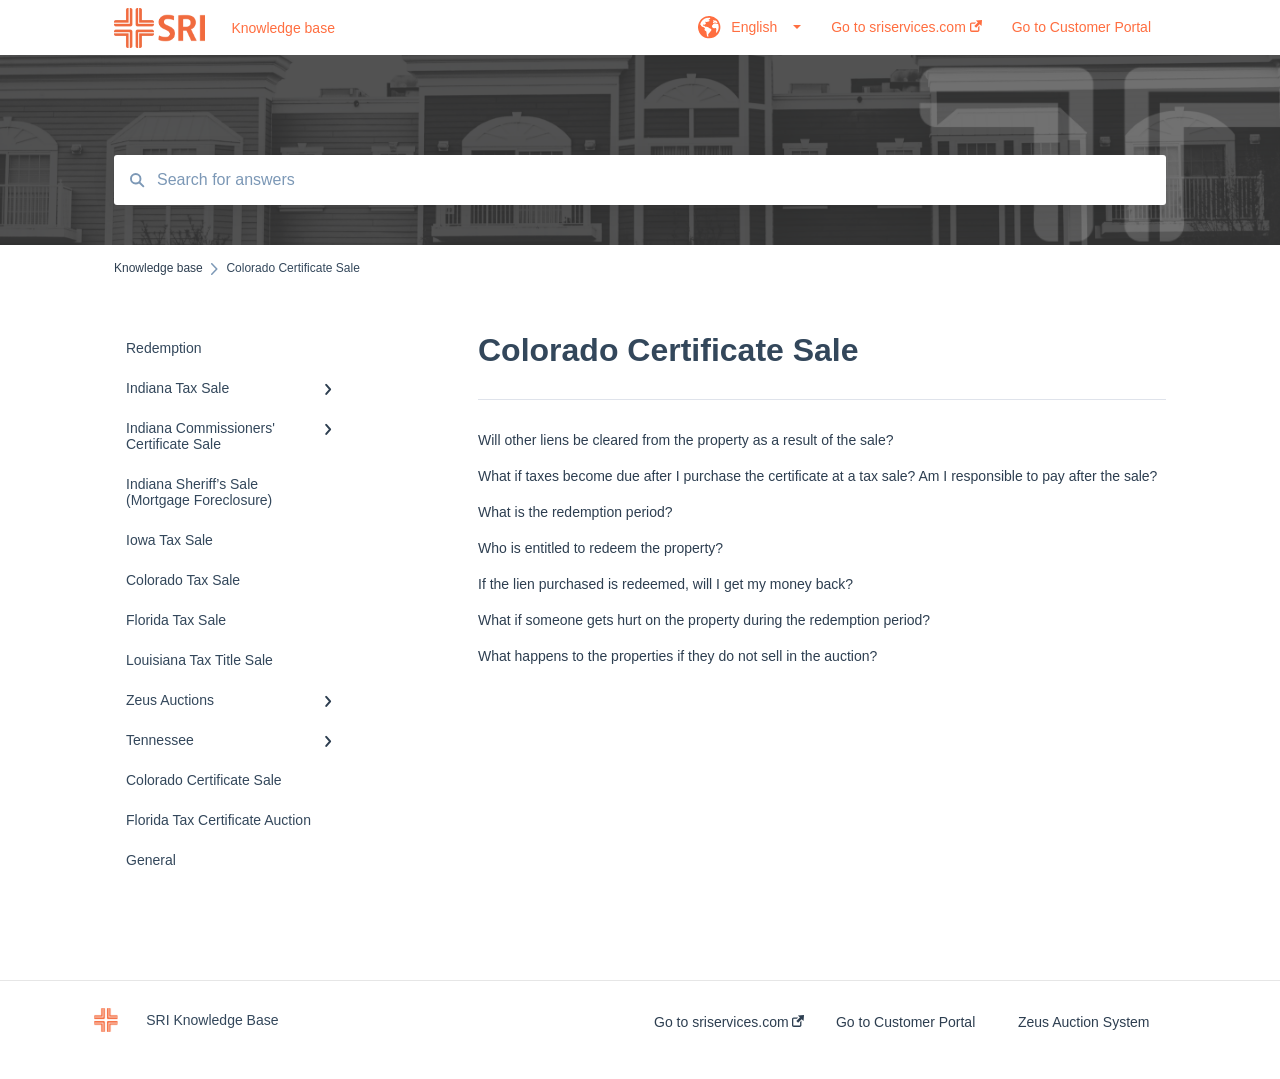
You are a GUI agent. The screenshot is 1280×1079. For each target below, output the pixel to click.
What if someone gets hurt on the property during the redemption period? (704, 620)
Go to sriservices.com (729, 1022)
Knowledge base (283, 28)
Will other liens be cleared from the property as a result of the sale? (686, 440)
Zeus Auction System (1084, 1022)
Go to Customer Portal (905, 1022)
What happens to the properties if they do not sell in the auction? (677, 656)
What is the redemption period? (575, 512)
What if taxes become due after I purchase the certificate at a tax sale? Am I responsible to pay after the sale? (817, 476)
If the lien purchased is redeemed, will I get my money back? (665, 584)
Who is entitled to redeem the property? (600, 548)
